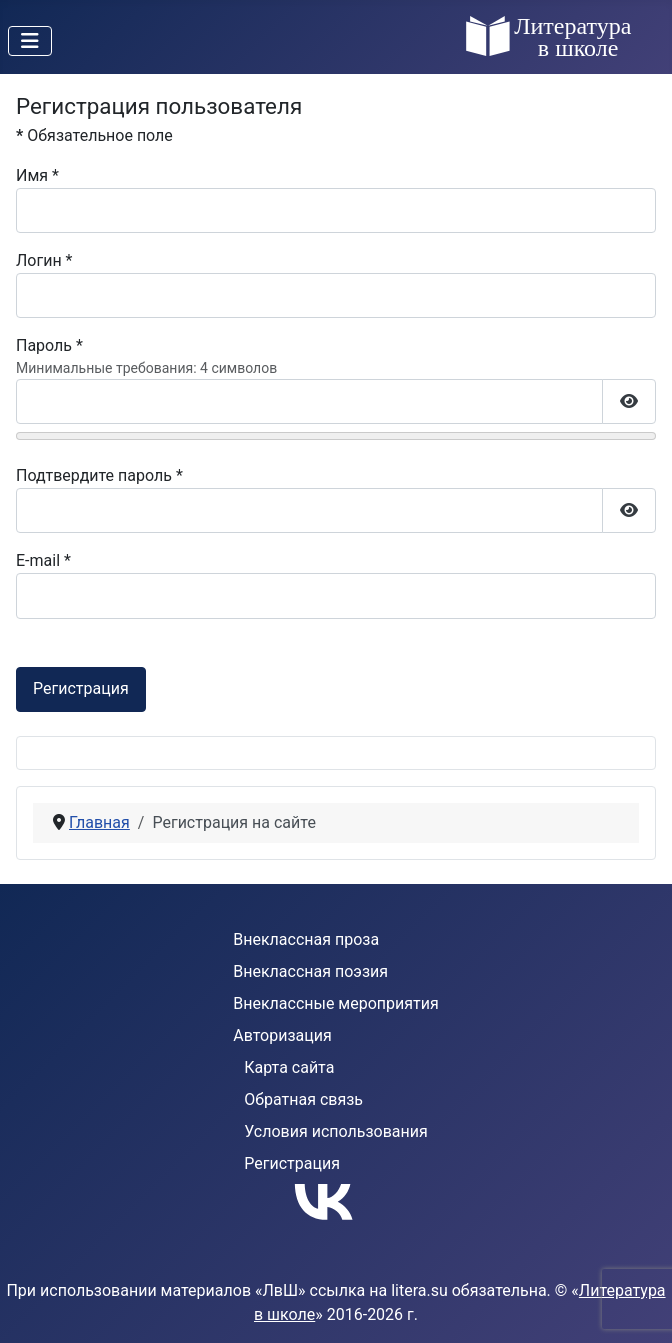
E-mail (43, 560)
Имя (37, 175)
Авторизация (282, 1035)
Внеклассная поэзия (310, 971)
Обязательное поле (94, 135)
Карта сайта (289, 1067)
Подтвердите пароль (99, 475)
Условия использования (336, 1131)
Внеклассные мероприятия (336, 1003)
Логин (44, 260)
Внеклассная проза (306, 939)
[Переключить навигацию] (30, 41)
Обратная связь (303, 1099)
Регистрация (81, 688)
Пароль (49, 345)
